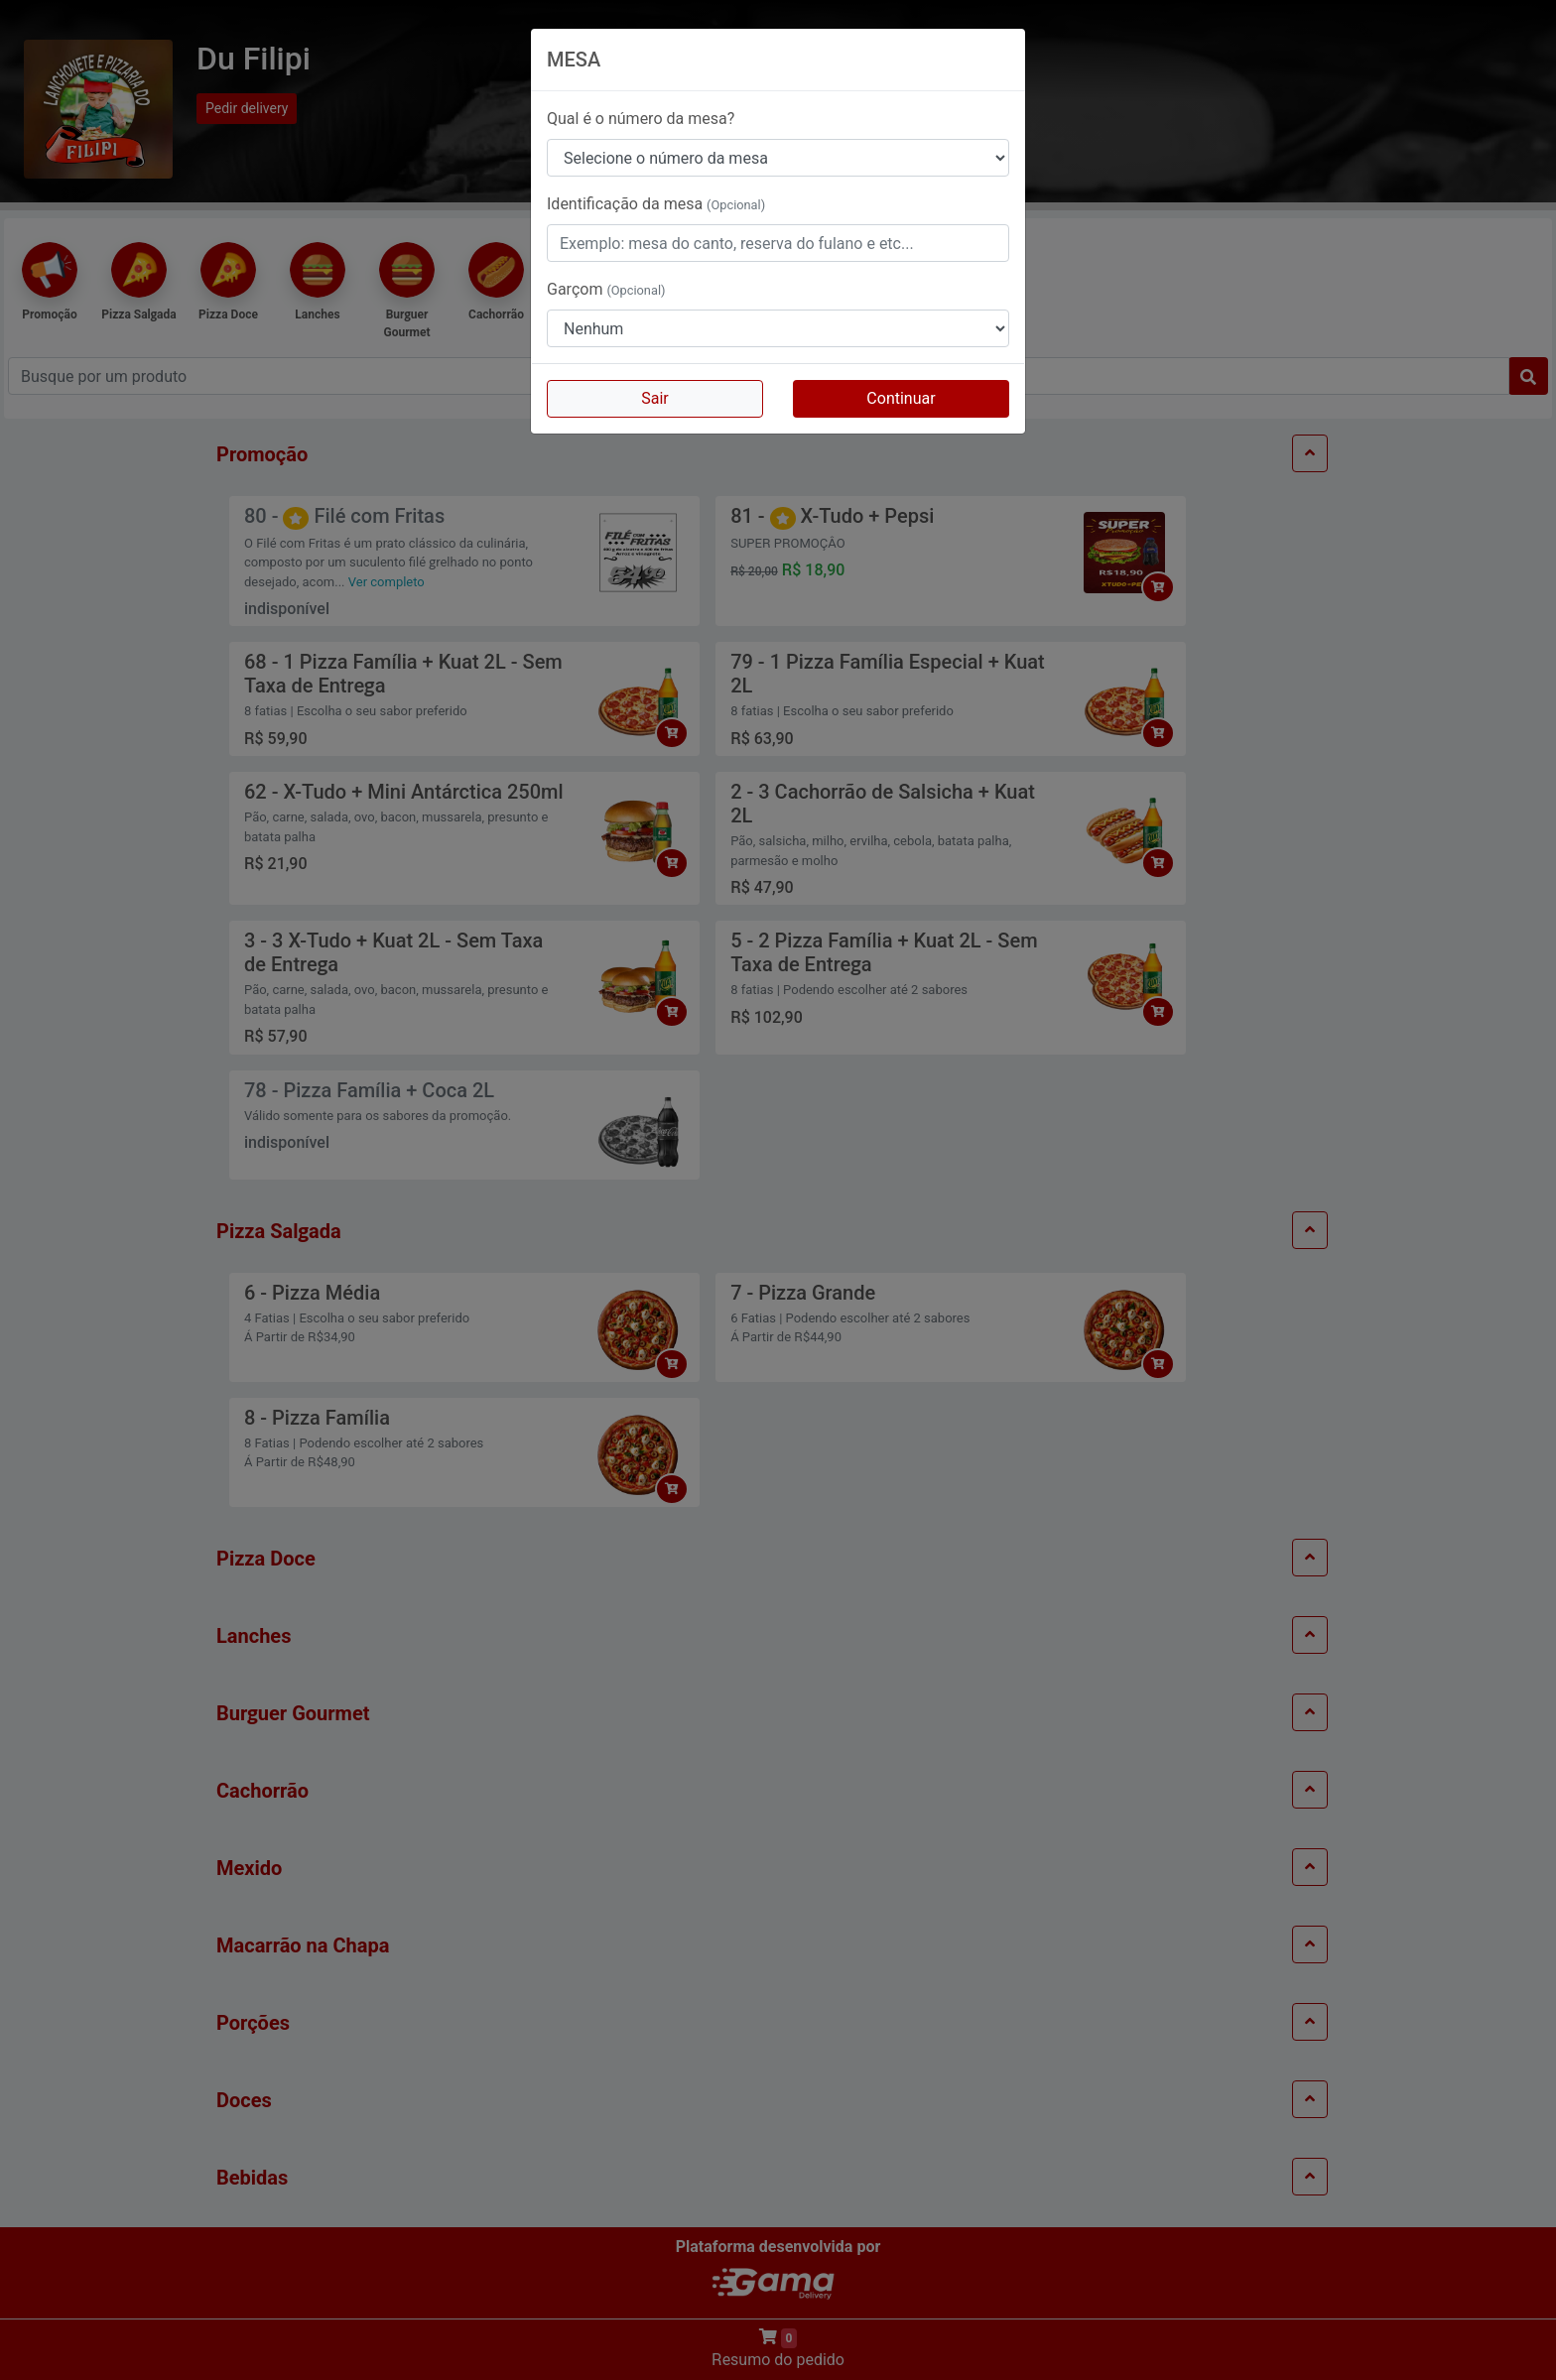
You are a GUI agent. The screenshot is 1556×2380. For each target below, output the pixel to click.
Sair (655, 398)
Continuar (900, 398)
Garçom (606, 289)
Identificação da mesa (656, 203)
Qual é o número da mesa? (640, 118)
